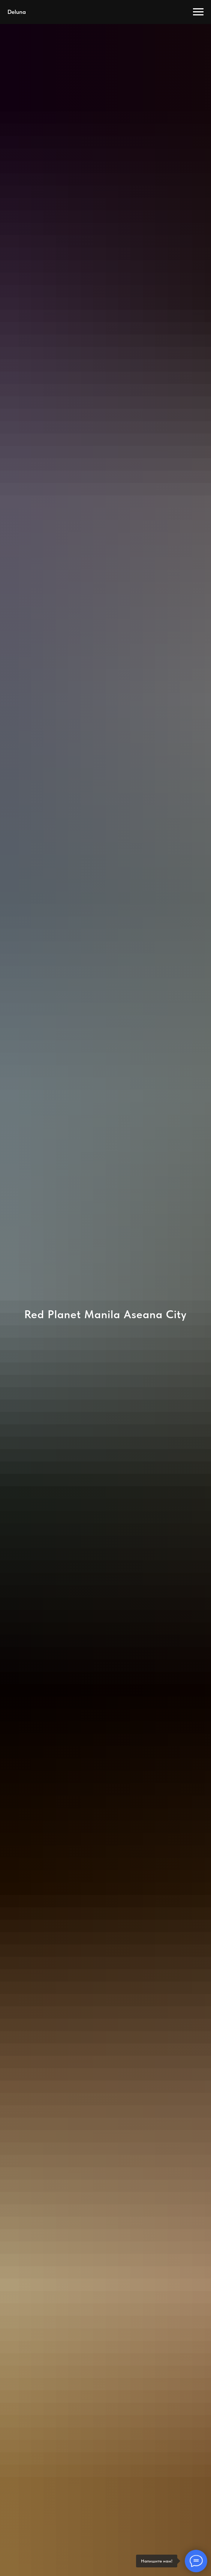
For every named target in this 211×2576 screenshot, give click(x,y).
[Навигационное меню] (198, 12)
